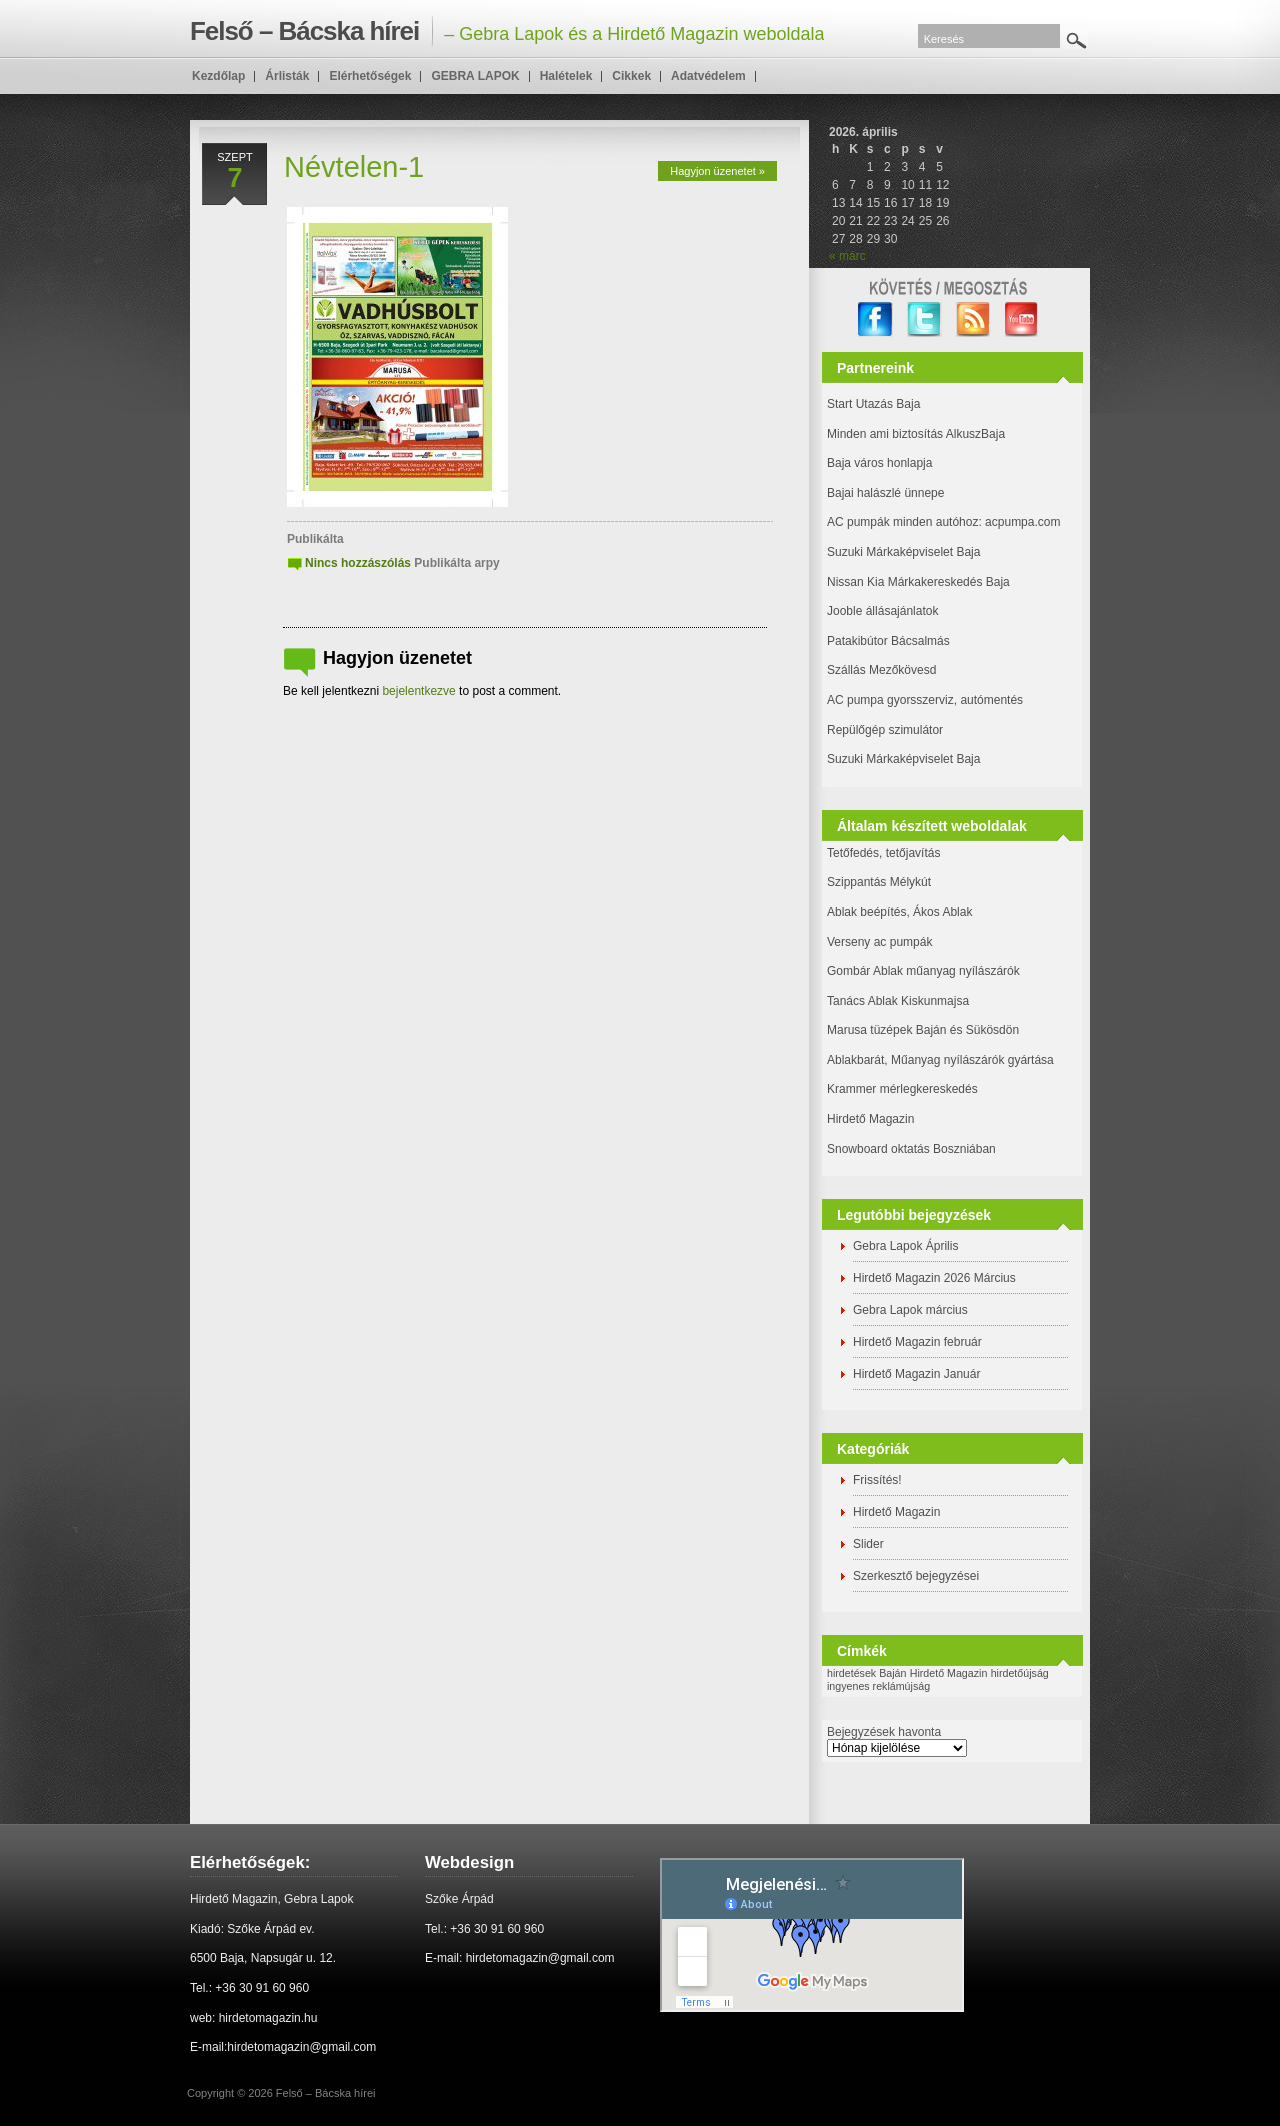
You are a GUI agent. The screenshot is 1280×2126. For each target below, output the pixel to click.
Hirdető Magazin (870, 1119)
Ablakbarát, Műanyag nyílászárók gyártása (940, 1060)
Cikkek (631, 76)
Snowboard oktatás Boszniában (911, 1149)
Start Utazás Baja (873, 404)
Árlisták (287, 76)
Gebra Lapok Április (905, 1246)
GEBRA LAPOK (475, 76)
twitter (924, 319)
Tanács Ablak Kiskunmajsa (898, 1001)
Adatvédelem (708, 76)
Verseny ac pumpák (881, 942)
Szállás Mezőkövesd (881, 670)
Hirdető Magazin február (917, 1342)
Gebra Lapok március (910, 1310)
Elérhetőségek (370, 76)
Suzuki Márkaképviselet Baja (903, 552)
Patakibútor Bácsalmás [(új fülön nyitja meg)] (888, 641)
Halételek (566, 76)
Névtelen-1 (354, 167)
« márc (847, 256)
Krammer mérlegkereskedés (902, 1089)
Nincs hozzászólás (358, 563)
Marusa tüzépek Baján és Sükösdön (923, 1030)
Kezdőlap (218, 76)
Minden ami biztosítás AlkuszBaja (916, 434)
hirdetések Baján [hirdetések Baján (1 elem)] (866, 1673)
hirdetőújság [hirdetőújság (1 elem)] (1020, 1673)
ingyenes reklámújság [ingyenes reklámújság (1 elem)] (878, 1686)
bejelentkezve (418, 691)
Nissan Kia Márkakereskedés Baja (918, 582)
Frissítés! (877, 1480)
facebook (875, 319)
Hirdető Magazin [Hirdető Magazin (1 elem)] (949, 1673)
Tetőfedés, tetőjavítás (883, 853)
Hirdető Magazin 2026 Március (934, 1278)
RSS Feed (973, 319)
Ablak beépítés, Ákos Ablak (899, 912)
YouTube (1022, 319)
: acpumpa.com (1019, 522)
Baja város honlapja (879, 463)
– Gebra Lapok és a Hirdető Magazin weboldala (507, 31)
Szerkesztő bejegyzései (916, 1576)
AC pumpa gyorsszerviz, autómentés (925, 700)
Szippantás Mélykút (879, 882)
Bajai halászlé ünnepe (885, 493)
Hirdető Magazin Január (916, 1374)
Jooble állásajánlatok (882, 611)
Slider (868, 1544)
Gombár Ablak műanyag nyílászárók (923, 971)
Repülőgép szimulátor (885, 730)
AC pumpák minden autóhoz (902, 522)
